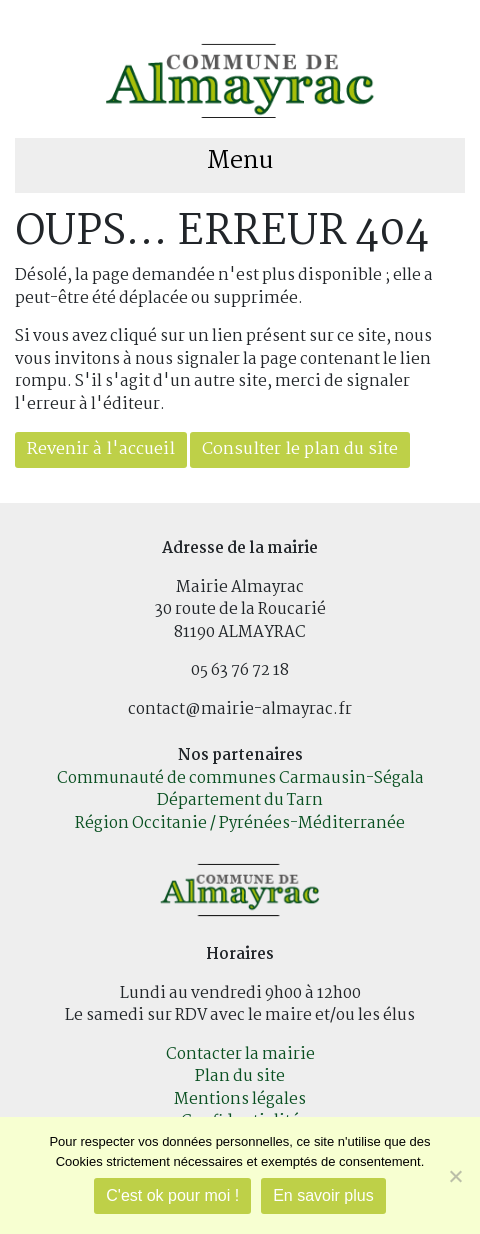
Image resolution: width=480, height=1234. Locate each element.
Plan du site (240, 1076)
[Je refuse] (455, 1176)
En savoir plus (323, 1195)
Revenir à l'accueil (101, 449)
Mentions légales (240, 1099)
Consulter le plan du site (300, 449)
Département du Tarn (240, 800)
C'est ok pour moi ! (172, 1195)
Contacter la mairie (240, 1054)
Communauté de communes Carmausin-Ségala (240, 778)
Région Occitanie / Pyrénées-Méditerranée (240, 823)
